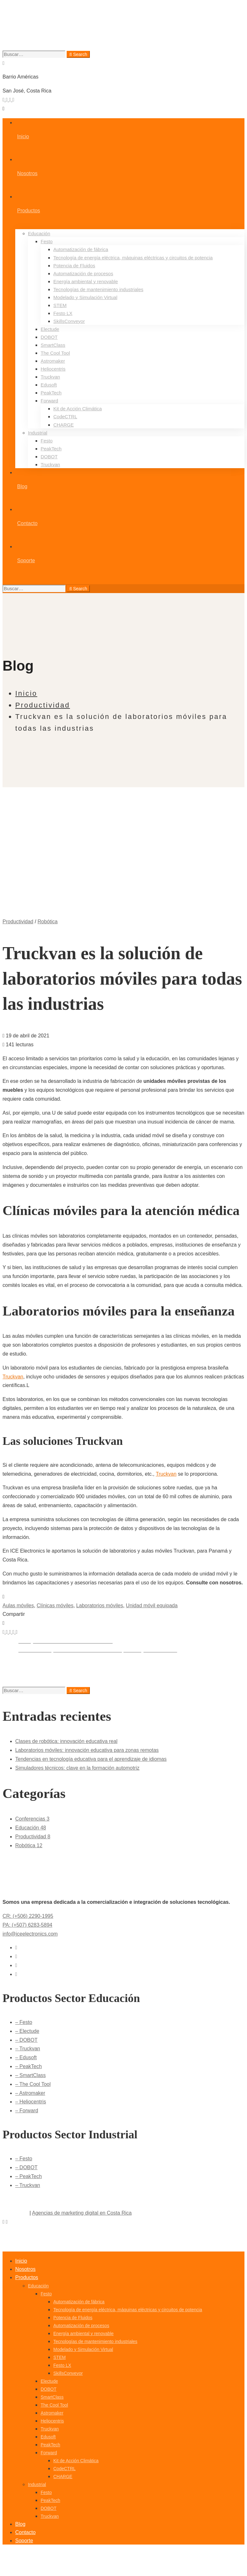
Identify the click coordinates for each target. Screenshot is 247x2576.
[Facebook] (7, 99)
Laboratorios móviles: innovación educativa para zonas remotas (87, 1750)
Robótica (47, 921)
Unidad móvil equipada (152, 1605)
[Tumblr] (14, 1632)
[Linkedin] (10, 1632)
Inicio (26, 693)
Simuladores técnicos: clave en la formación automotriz (77, 1768)
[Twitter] (4, 99)
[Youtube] (10, 99)
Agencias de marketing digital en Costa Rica (82, 2213)
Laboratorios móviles (99, 1605)
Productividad (42, 705)
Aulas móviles (18, 1605)
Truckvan (13, 1376)
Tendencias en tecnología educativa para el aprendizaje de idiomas (91, 1759)
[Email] (16, 1632)
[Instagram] (13, 99)
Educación (30, 1827)
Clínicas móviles (55, 1605)
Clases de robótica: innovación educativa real (66, 1741)
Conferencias (32, 1818)
